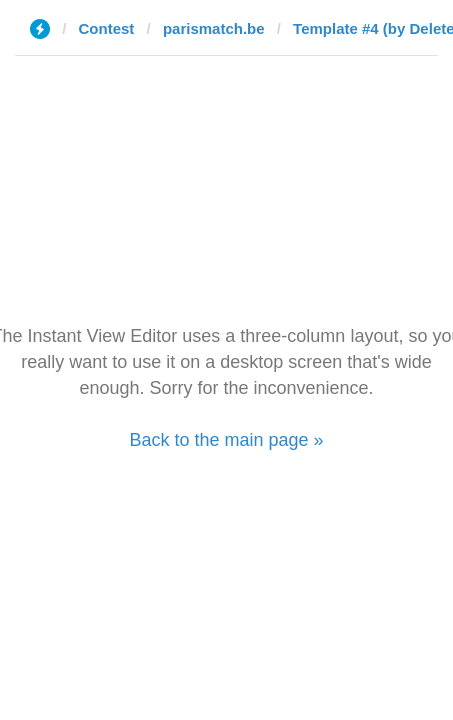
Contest (107, 28)
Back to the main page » (226, 440)
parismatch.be (214, 28)
